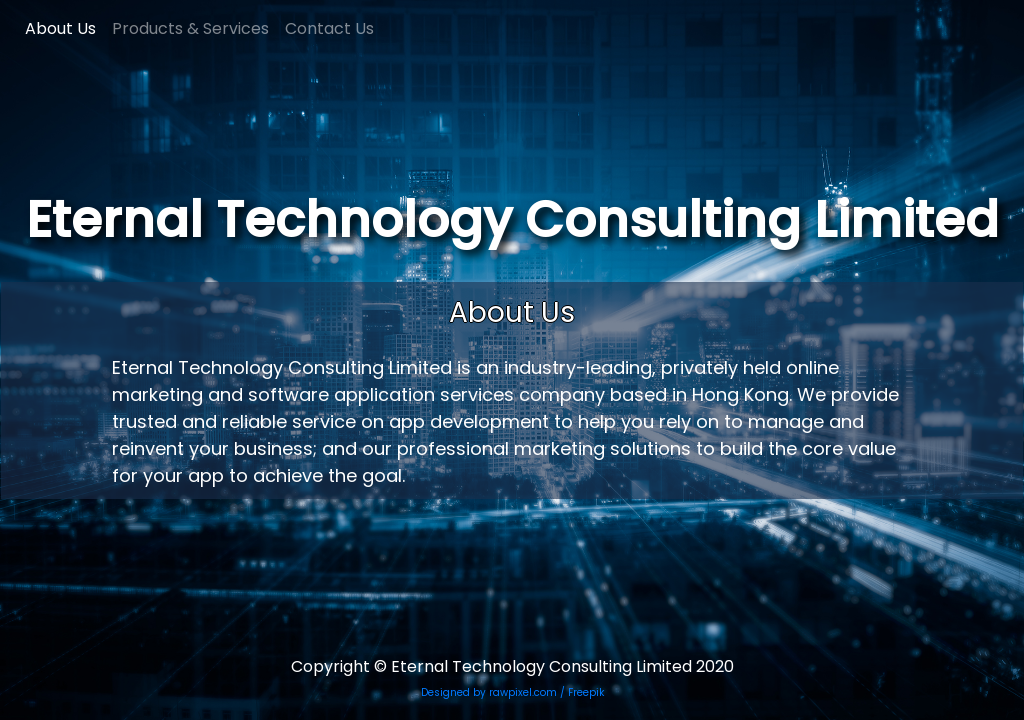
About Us (60, 28)
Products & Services (190, 28)
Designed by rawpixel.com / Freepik (512, 692)
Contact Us (329, 28)
